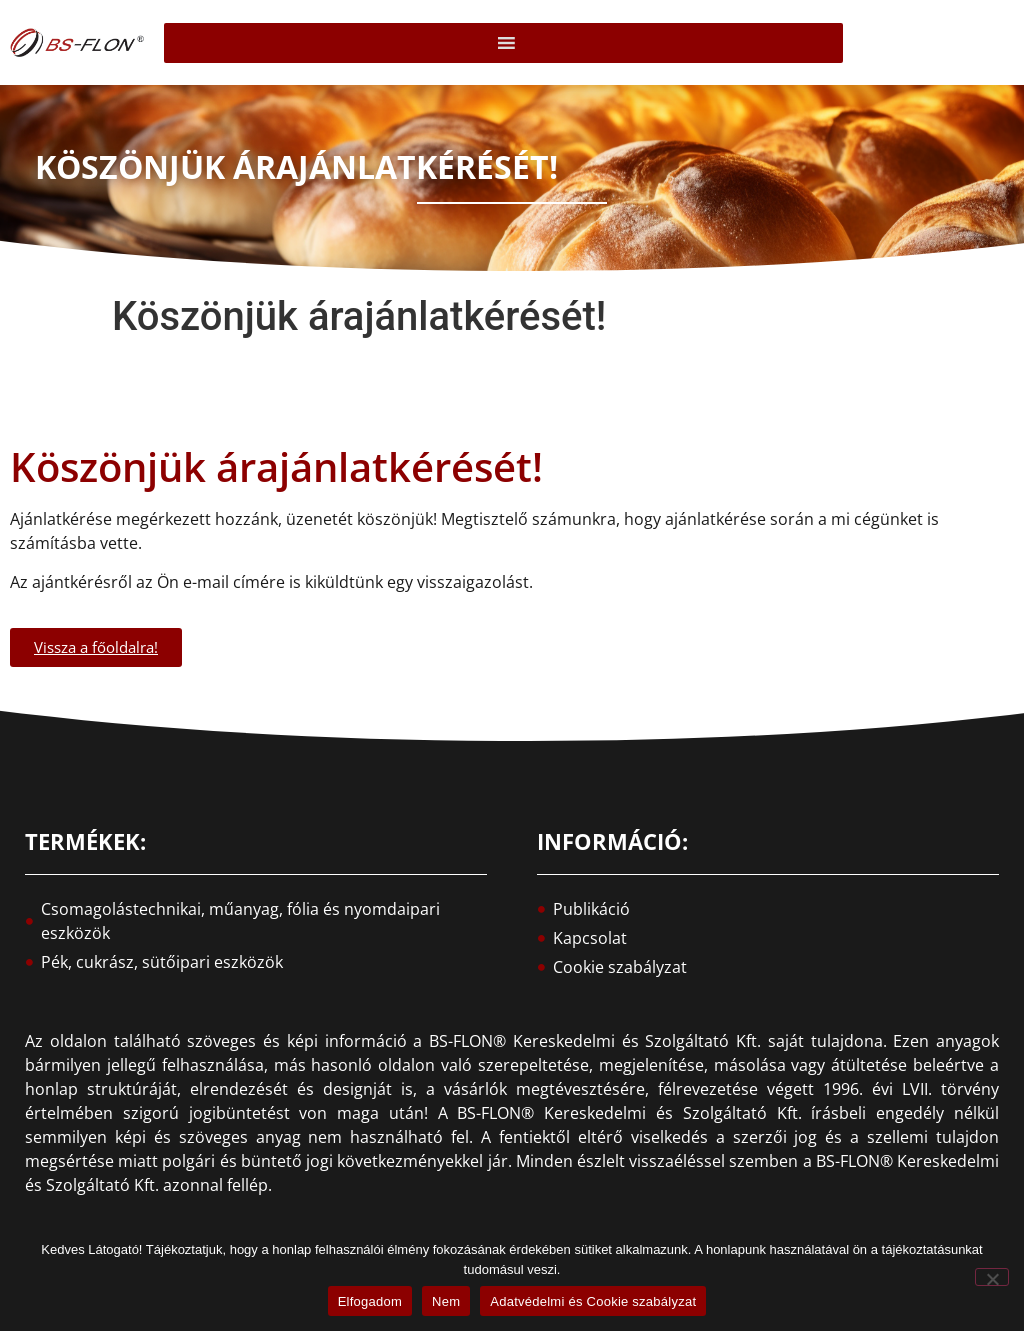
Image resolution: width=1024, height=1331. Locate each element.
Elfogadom (370, 1301)
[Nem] (992, 1277)
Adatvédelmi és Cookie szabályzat (593, 1301)
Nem (446, 1301)
